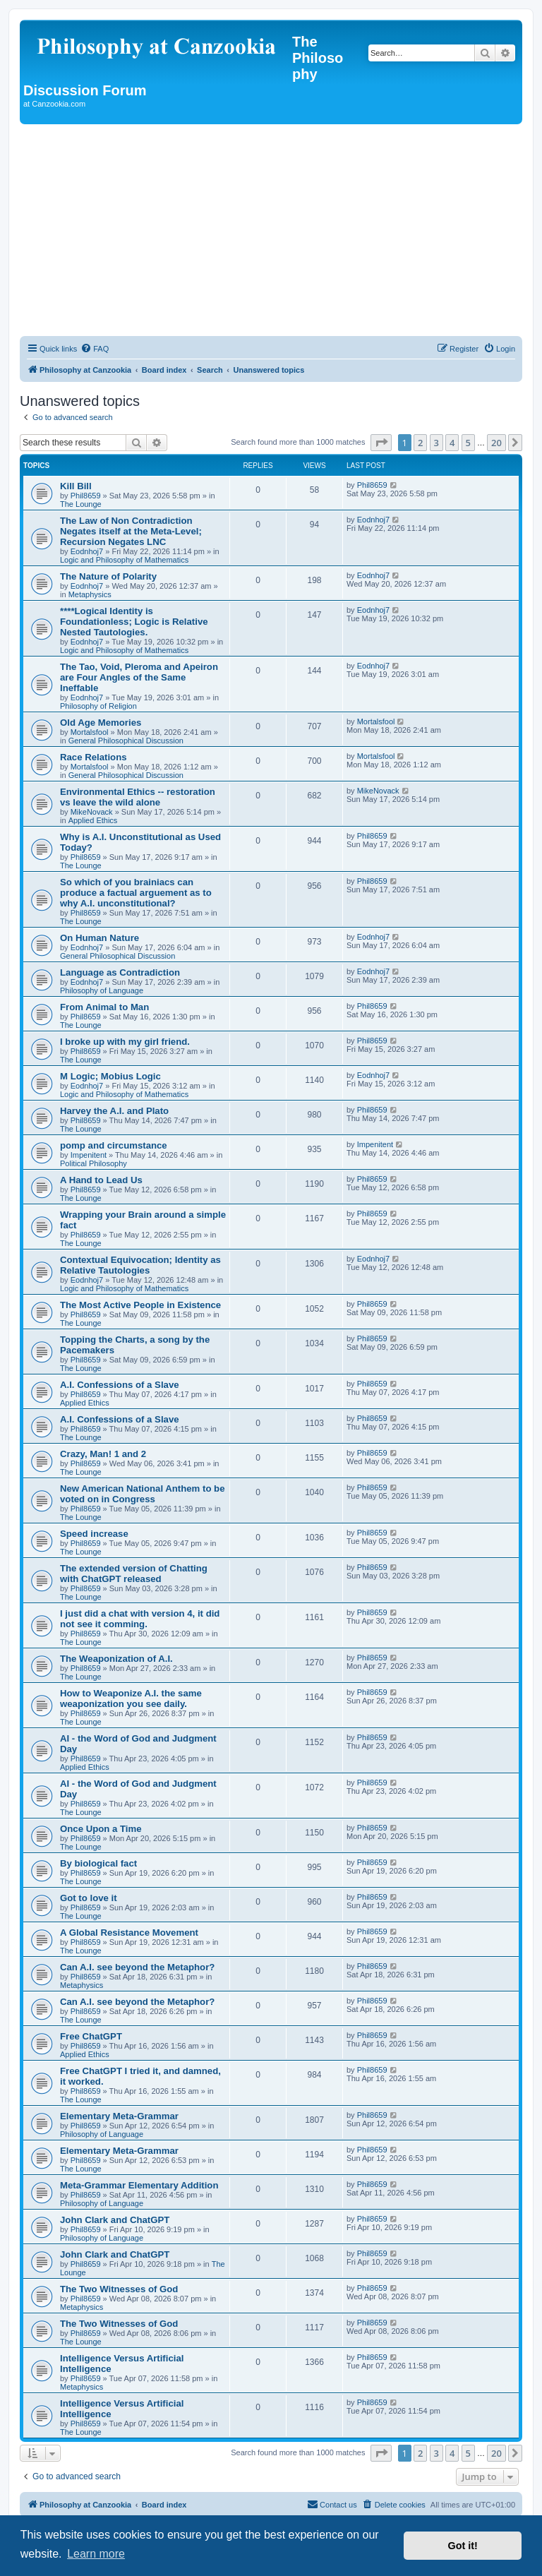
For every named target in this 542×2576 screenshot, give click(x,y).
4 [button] (452, 442)
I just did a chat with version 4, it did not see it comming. (139, 1618)
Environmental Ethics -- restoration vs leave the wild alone (137, 797)
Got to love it (88, 1898)
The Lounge (81, 504)
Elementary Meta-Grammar (119, 2116)
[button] (381, 442)
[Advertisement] (271, 230)
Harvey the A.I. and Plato (114, 1111)
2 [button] (420, 442)
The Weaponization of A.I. (116, 1658)
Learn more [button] (96, 2554)
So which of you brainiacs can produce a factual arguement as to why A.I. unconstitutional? (136, 893)
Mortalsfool (90, 732)
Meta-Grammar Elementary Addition (139, 2185)
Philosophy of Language (101, 990)
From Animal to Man (104, 1007)
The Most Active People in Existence (140, 1305)
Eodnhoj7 (87, 551)
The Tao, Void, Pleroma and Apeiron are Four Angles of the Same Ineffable (139, 677)
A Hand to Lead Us (101, 1180)
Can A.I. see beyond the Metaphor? (137, 1967)
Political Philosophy (93, 1163)
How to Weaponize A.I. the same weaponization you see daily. (131, 1698)
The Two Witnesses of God (119, 2289)
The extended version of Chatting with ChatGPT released (133, 1573)
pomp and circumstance (113, 1145)
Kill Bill (76, 486)
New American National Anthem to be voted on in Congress (142, 1493)
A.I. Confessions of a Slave (119, 1384)
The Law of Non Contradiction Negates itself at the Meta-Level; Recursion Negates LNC (131, 531)
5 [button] (468, 442)
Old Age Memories (100, 722)
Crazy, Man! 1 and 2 (103, 1454)
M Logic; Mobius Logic (110, 1076)
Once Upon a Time (101, 1828)
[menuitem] (94, 348)
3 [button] (436, 442)
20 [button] (496, 442)
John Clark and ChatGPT (114, 2220)
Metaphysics (90, 594)
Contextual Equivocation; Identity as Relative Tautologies (140, 1265)
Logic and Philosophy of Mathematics (124, 560)
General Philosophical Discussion (125, 740)
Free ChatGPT (91, 2036)
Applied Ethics (93, 820)
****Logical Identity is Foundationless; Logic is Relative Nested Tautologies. (134, 621)
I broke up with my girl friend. (125, 1041)
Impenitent (89, 1155)
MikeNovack (92, 812)
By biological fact (98, 1863)
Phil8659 (86, 495)
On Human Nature (99, 938)
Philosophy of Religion (98, 706)
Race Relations (93, 757)
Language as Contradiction (120, 972)
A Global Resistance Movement (129, 1932)
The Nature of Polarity (108, 576)
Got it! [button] (463, 2545)
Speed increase (94, 1533)
